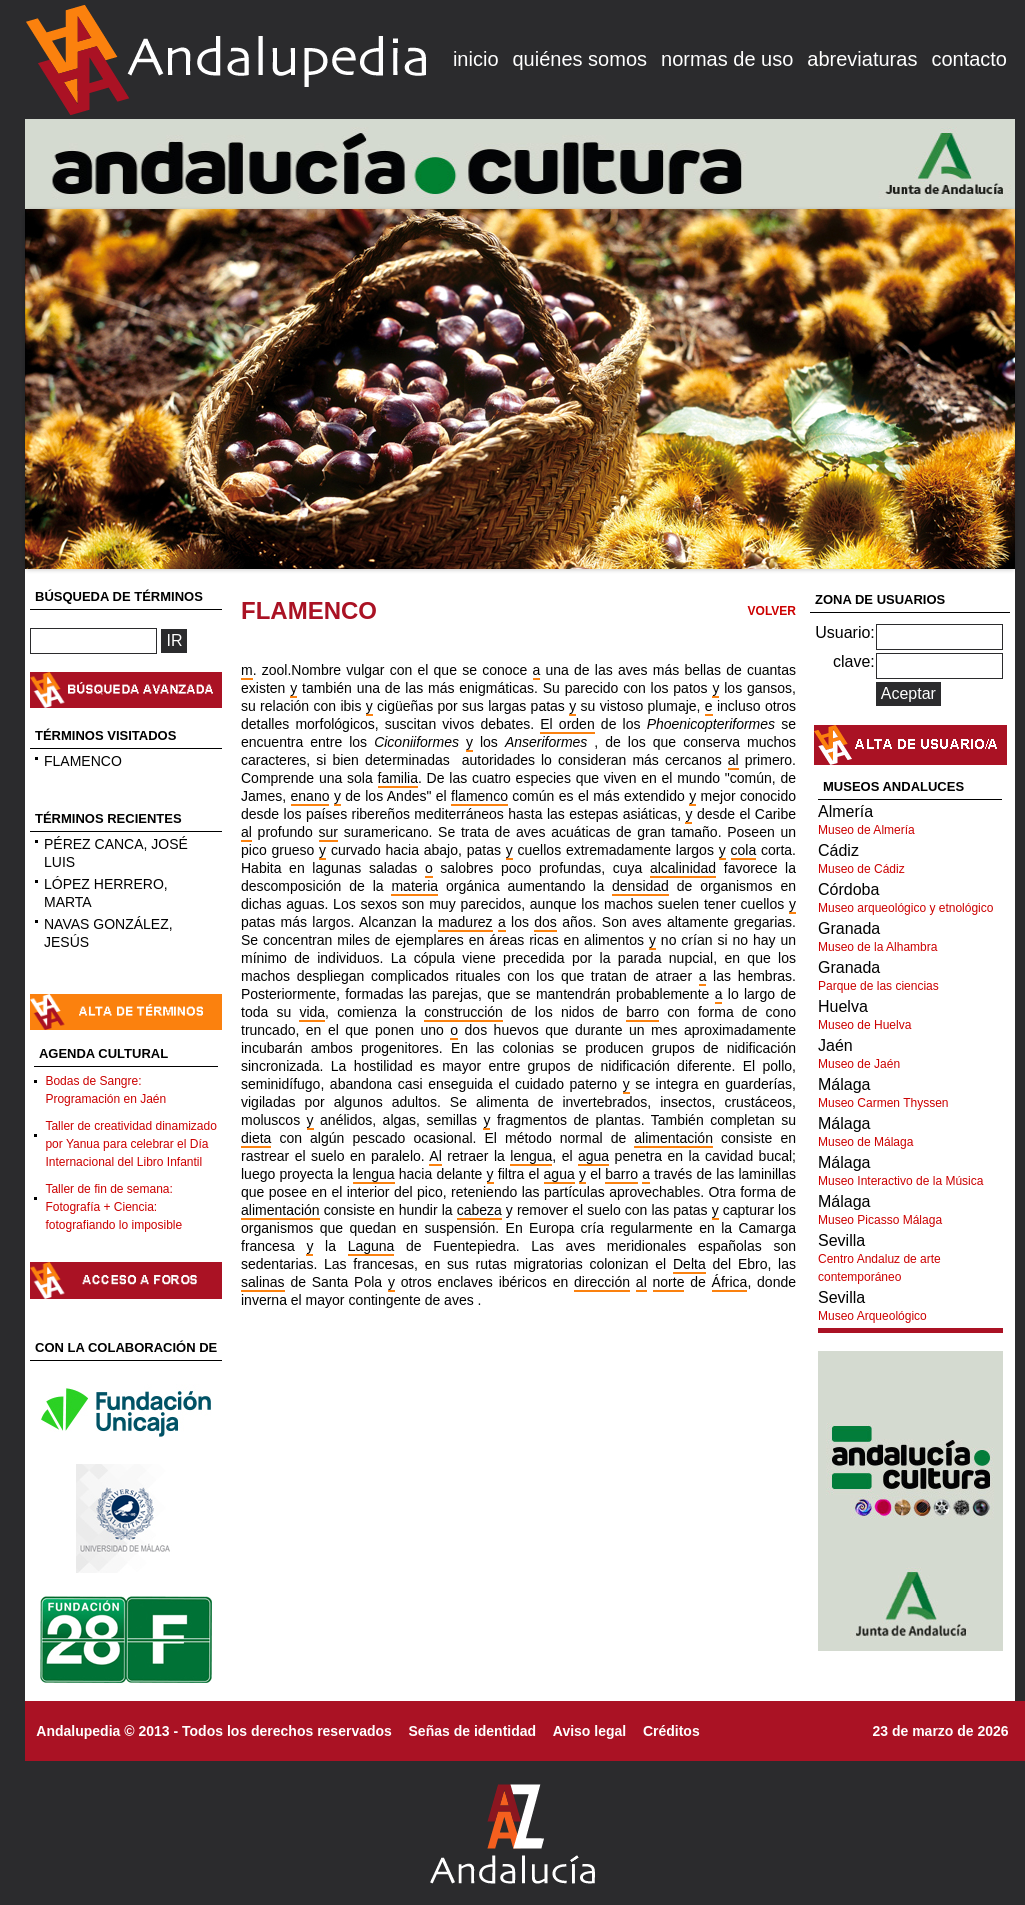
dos (545, 922)
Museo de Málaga (865, 1142)
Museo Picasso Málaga (880, 1220)
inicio (476, 59)
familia (398, 778)
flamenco (479, 796)
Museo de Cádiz (861, 869)
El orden (567, 724)
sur (328, 832)
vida (312, 1012)
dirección (602, 1282)
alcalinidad (683, 868)
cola (744, 850)
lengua (531, 1156)
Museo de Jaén (859, 1064)
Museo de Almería (866, 830)
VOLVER (772, 611)
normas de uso (727, 59)
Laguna (371, 1246)
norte (669, 1282)
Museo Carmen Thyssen (883, 1103)
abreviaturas (862, 59)
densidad (640, 886)
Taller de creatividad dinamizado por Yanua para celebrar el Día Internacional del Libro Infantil (130, 1144)
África (730, 1282)
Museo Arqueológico (872, 1316)
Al (435, 1156)
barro (642, 1012)
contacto (969, 59)
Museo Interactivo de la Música (900, 1181)
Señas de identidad (473, 1731)
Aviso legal (589, 1731)
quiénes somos (580, 59)
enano (310, 796)
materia (414, 886)
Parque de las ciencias (878, 986)
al (733, 760)
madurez (465, 922)
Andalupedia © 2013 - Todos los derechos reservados (214, 1731)
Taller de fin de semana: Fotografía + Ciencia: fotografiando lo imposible (113, 1207)
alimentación (673, 1138)
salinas (263, 1282)
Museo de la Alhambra (877, 947)
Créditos (671, 1731)
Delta (689, 1264)
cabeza (479, 1210)
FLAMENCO (83, 761)
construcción (463, 1012)
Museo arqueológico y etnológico (905, 908)
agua (593, 1156)
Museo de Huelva (864, 1025)
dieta (256, 1138)
